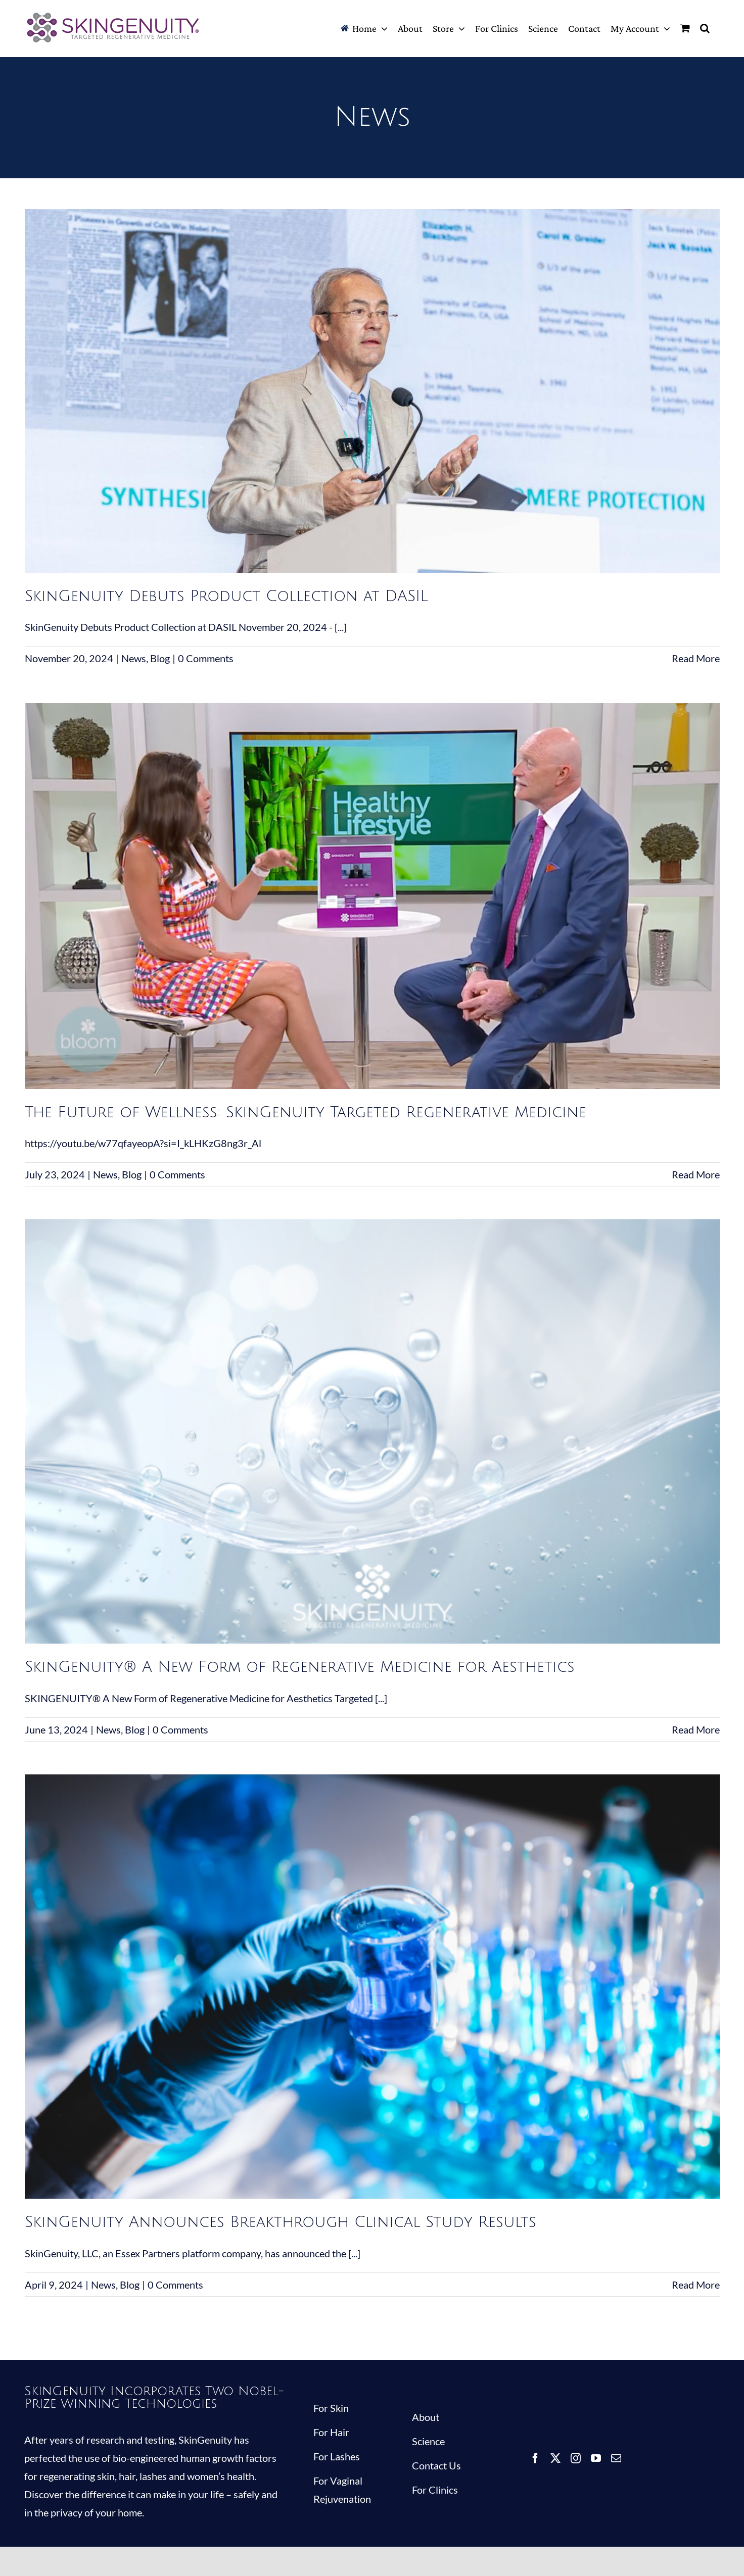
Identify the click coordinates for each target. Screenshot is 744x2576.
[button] (705, 28)
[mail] (616, 2458)
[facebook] (535, 2458)
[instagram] (576, 2458)
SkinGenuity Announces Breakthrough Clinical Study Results (280, 2222)
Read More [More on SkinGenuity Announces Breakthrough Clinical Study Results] (696, 2284)
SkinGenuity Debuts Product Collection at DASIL (226, 596)
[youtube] (596, 2458)
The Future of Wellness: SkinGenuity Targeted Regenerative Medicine (305, 1112)
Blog (160, 658)
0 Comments (206, 658)
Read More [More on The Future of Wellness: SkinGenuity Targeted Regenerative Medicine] (696, 1174)
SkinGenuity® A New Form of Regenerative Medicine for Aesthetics (300, 1667)
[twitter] (555, 2458)
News (133, 658)
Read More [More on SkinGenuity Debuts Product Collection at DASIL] (696, 658)
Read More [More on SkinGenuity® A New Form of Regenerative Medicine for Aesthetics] (696, 1729)
